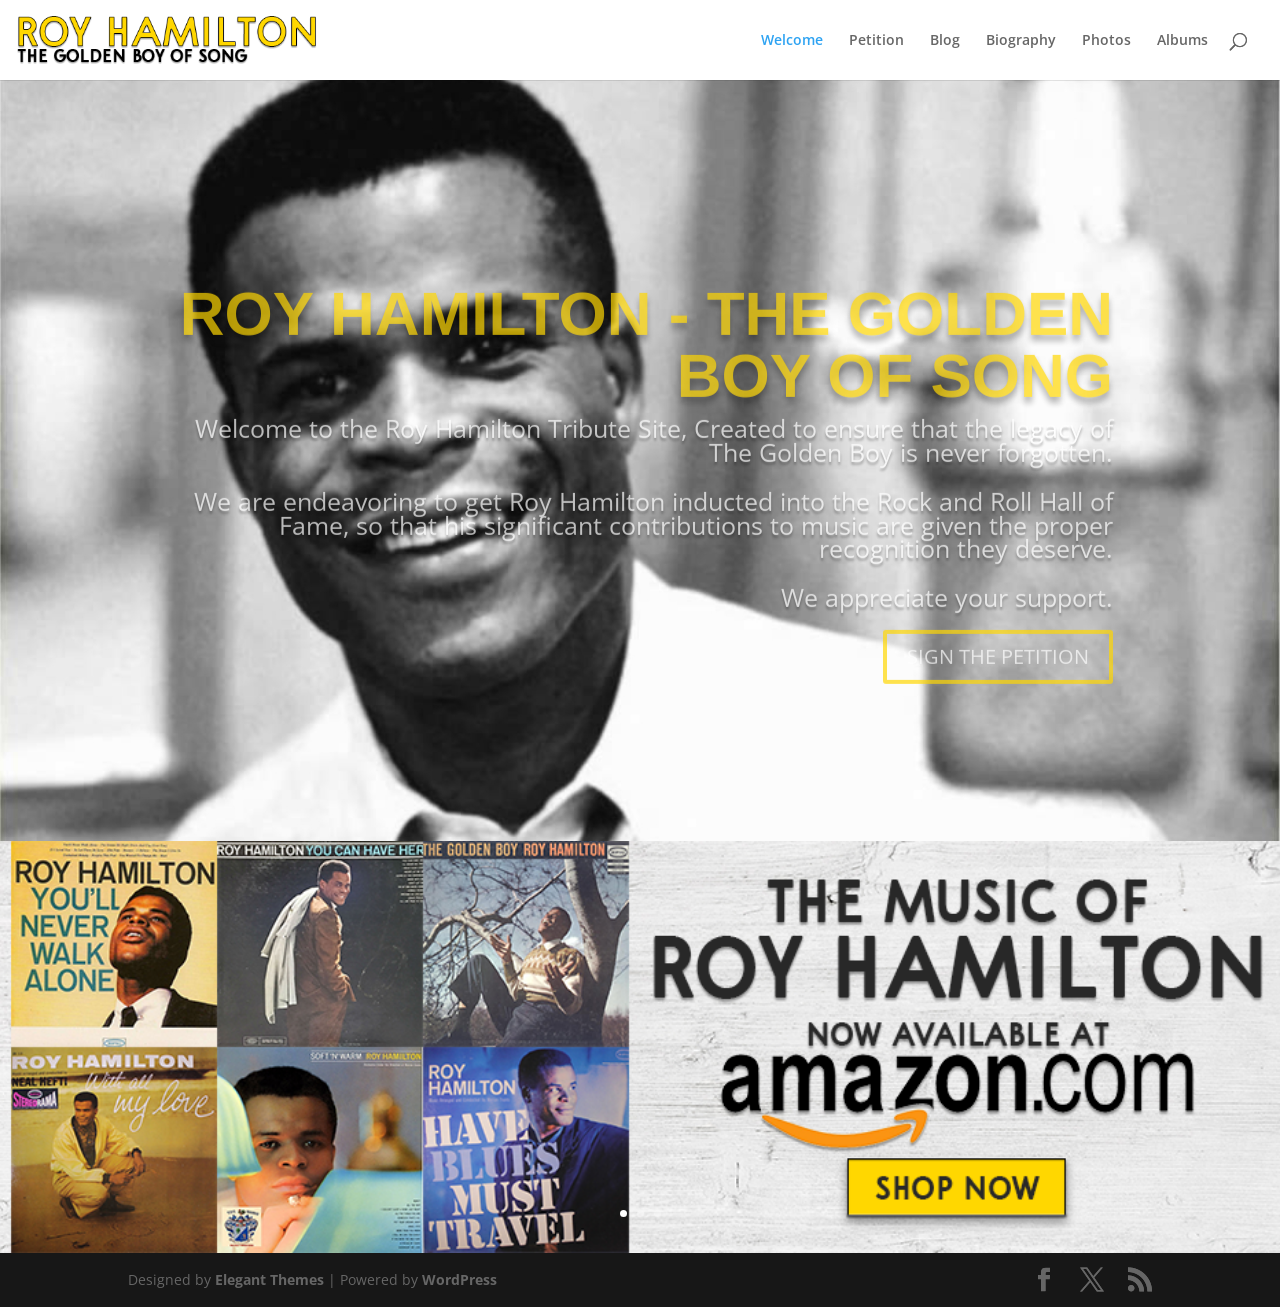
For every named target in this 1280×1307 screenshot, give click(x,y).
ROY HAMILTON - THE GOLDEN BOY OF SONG (646, 390)
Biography (1021, 41)
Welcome (792, 41)
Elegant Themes (269, 1279)
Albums (1182, 41)
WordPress (459, 1279)
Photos (1106, 41)
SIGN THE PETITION (998, 702)
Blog (945, 41)
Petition (876, 41)
